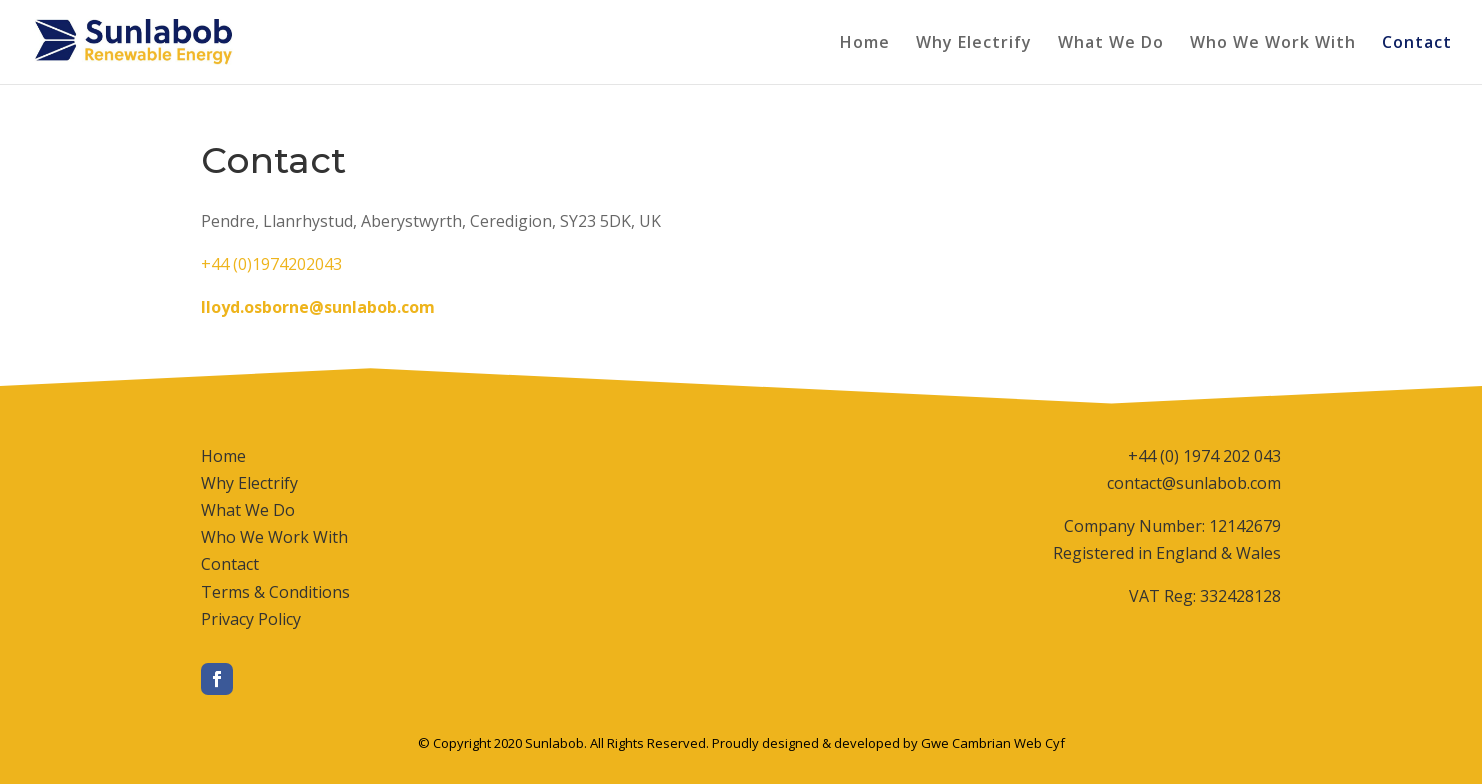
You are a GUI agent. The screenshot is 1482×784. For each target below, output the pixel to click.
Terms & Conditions (275, 592)
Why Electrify (974, 44)
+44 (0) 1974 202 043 (1204, 456)
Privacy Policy (251, 619)
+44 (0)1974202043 (271, 264)
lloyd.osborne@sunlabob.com (318, 307)
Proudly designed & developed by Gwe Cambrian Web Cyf (888, 743)
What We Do (1111, 44)
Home (865, 44)
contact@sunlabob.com (1194, 483)
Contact (1417, 44)
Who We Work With (1273, 44)
